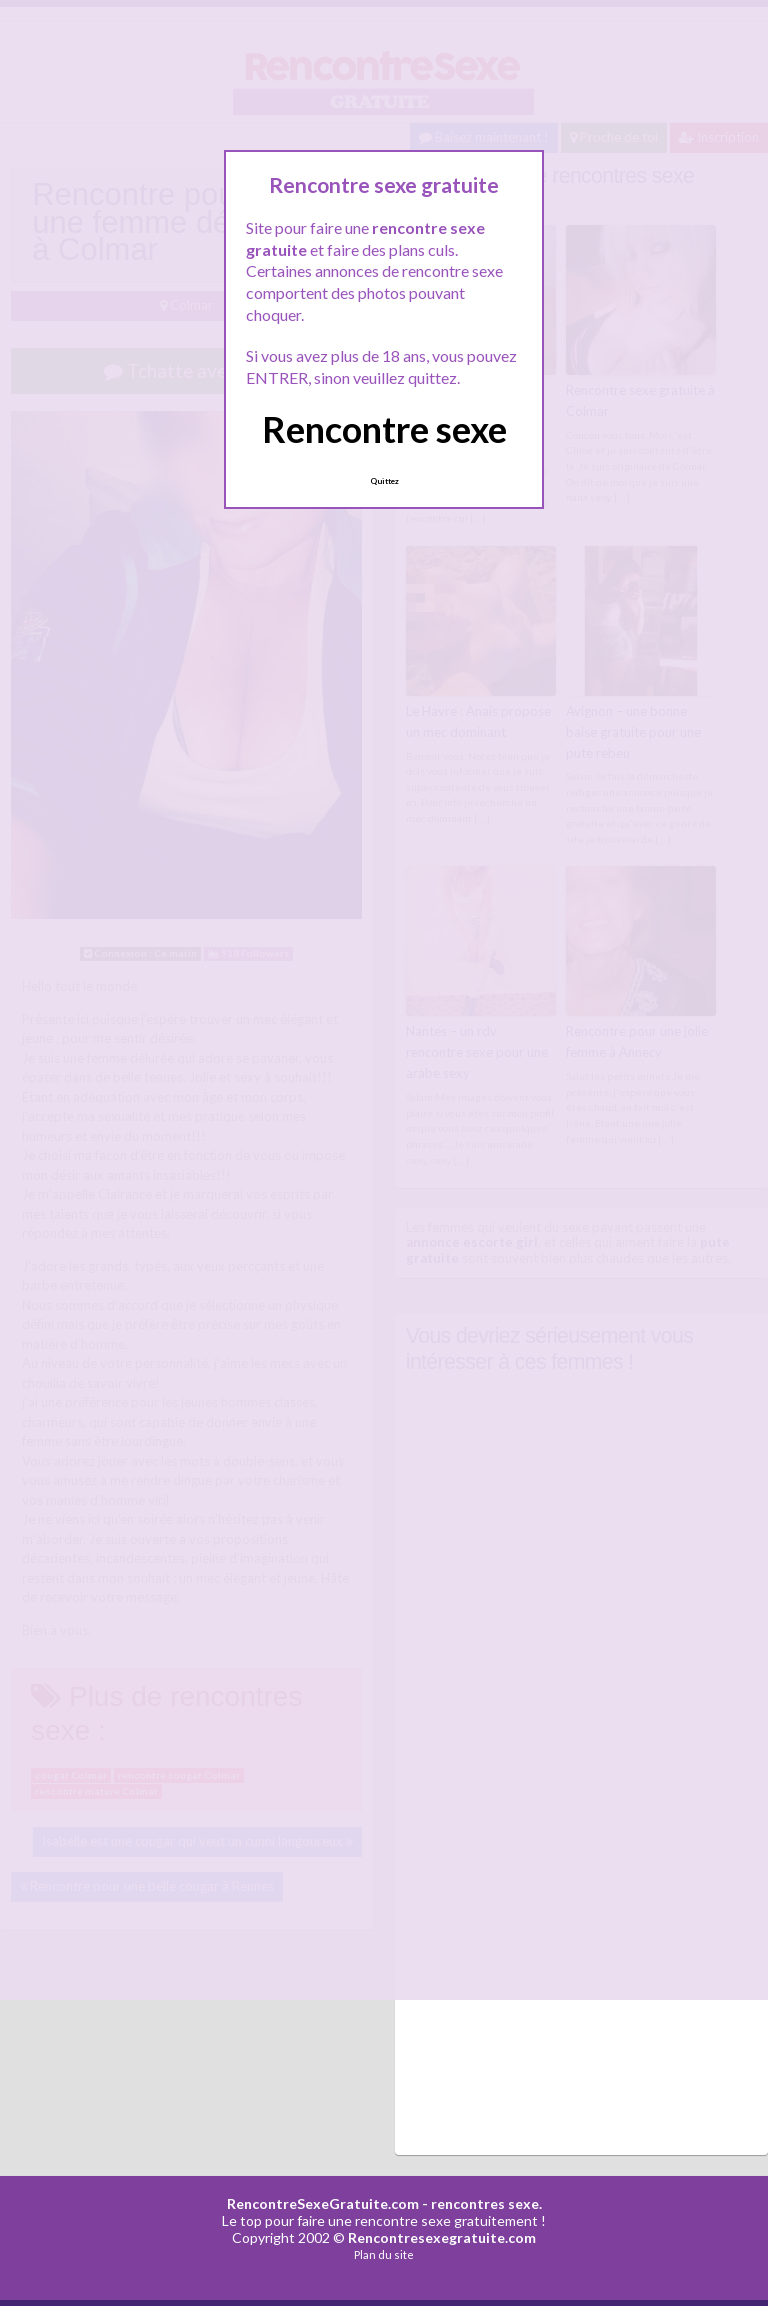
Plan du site (384, 2253)
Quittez (384, 481)
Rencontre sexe (384, 429)
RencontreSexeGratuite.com (323, 2202)
